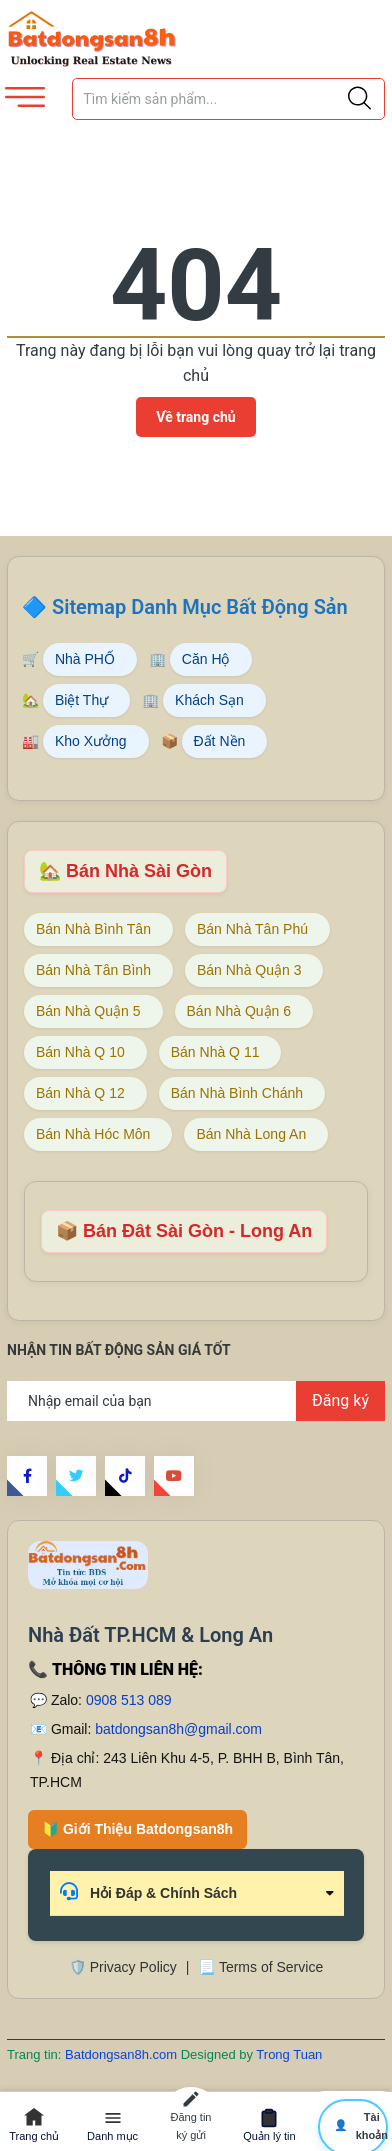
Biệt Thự (81, 700)
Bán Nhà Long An (251, 1134)
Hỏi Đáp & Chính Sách (148, 1891)
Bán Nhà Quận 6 (239, 1011)
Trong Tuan (289, 2054)
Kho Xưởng (91, 741)
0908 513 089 (129, 1700)
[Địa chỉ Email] (196, 1401)
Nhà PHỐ (85, 659)
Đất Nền (220, 741)
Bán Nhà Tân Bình (93, 970)
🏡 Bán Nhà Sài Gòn (125, 871)
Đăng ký (340, 1400)
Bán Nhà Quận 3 (249, 970)
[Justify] (359, 99)
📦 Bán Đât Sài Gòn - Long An (184, 1231)
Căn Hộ (206, 659)
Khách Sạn (209, 700)
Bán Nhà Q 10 (80, 1052)
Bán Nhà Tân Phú (252, 929)
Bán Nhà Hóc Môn (93, 1134)
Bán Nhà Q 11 (215, 1052)
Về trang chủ (195, 417)
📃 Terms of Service (260, 1967)
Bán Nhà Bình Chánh (237, 1093)
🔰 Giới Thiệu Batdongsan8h (137, 1829)
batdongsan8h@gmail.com (178, 1729)
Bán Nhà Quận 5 (88, 1011)
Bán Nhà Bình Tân (93, 929)
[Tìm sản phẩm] (228, 99)
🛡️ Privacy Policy (123, 1967)
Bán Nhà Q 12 (80, 1093)
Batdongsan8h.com (123, 2054)
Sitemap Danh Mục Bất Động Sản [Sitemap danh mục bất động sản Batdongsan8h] (200, 607)
